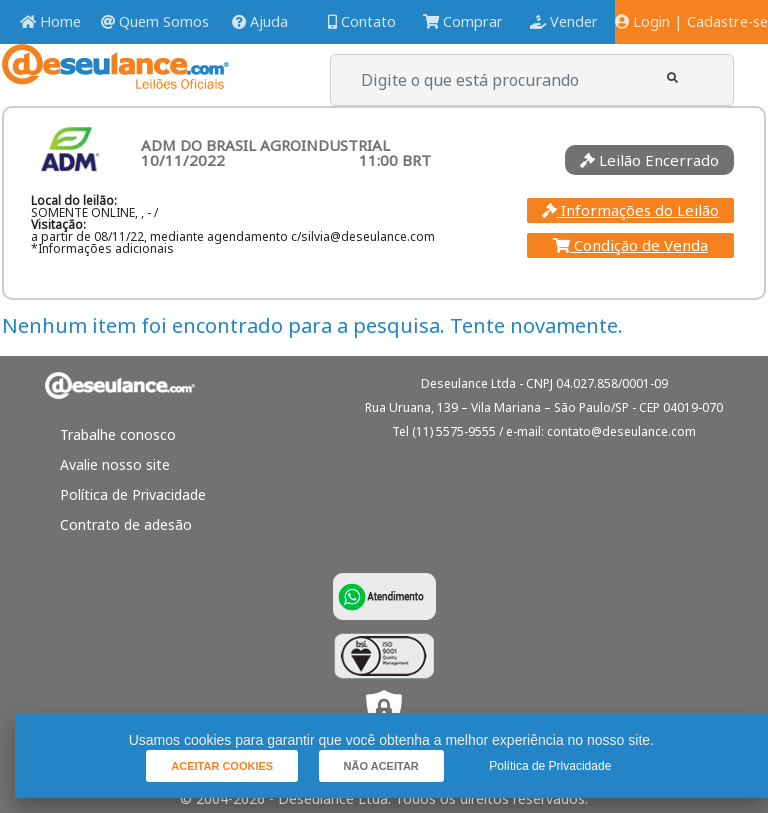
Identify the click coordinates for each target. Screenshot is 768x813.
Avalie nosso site (115, 464)
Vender (564, 21)
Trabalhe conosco (118, 434)
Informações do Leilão (630, 210)
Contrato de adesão (126, 524)
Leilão (649, 160)
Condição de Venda (630, 245)
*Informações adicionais (102, 248)
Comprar (463, 21)
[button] (672, 77)
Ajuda (260, 21)
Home (50, 21)
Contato (362, 21)
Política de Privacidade (133, 494)
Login (642, 21)
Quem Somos (155, 21)
